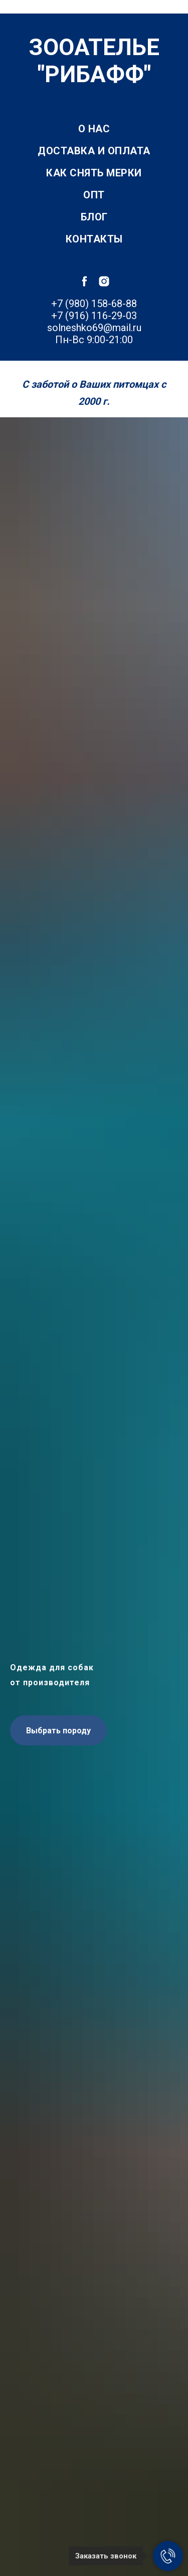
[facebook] (84, 281)
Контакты (94, 239)
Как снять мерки (94, 173)
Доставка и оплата (94, 151)
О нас (94, 129)
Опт (94, 195)
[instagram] (104, 281)
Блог (94, 217)
